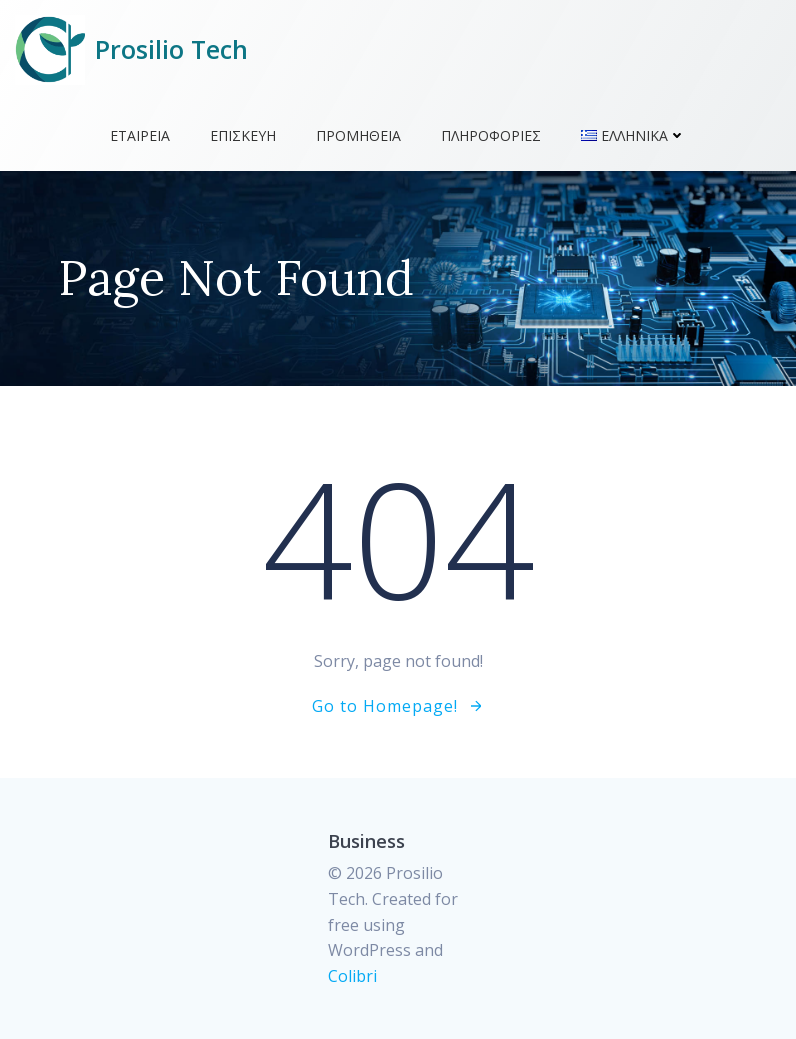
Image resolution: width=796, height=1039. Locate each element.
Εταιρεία (140, 135)
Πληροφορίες (491, 135)
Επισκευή (243, 135)
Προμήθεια (358, 135)
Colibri (352, 976)
